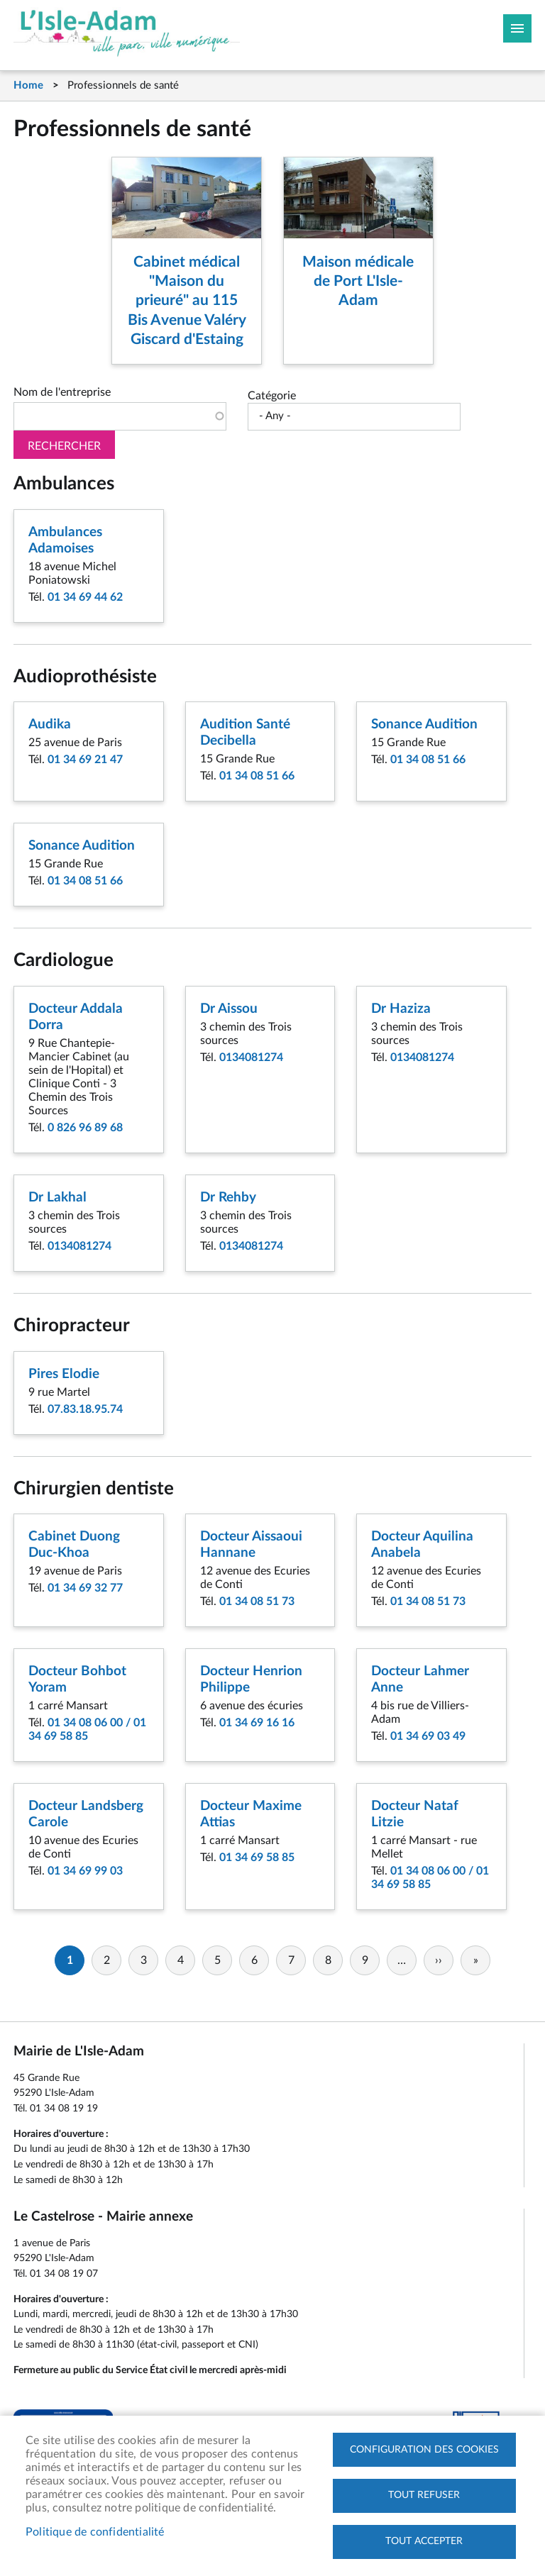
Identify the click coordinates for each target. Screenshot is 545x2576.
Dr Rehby (228, 1197)
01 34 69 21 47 (85, 759)
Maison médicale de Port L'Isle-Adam (358, 282)
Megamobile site (517, 28)
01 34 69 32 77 (85, 1588)
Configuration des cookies (424, 2449)
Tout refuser (424, 2495)
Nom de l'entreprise (62, 392)
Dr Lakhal (57, 1197)
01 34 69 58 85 (256, 1857)
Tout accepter (424, 2541)
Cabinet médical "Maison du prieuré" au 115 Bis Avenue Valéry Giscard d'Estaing (187, 301)
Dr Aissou (229, 1009)
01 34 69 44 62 (85, 597)
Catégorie (272, 395)
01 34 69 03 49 (428, 1736)
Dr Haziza (401, 1009)
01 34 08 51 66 (256, 776)
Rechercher (64, 446)
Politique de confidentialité (95, 2532)
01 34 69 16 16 (256, 1722)
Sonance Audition (424, 724)
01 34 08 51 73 (256, 1601)
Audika (49, 724)
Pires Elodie (63, 1374)
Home (28, 85)
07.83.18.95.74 (85, 1409)
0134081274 (251, 1057)
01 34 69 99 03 (85, 1871)
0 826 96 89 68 (85, 1127)
